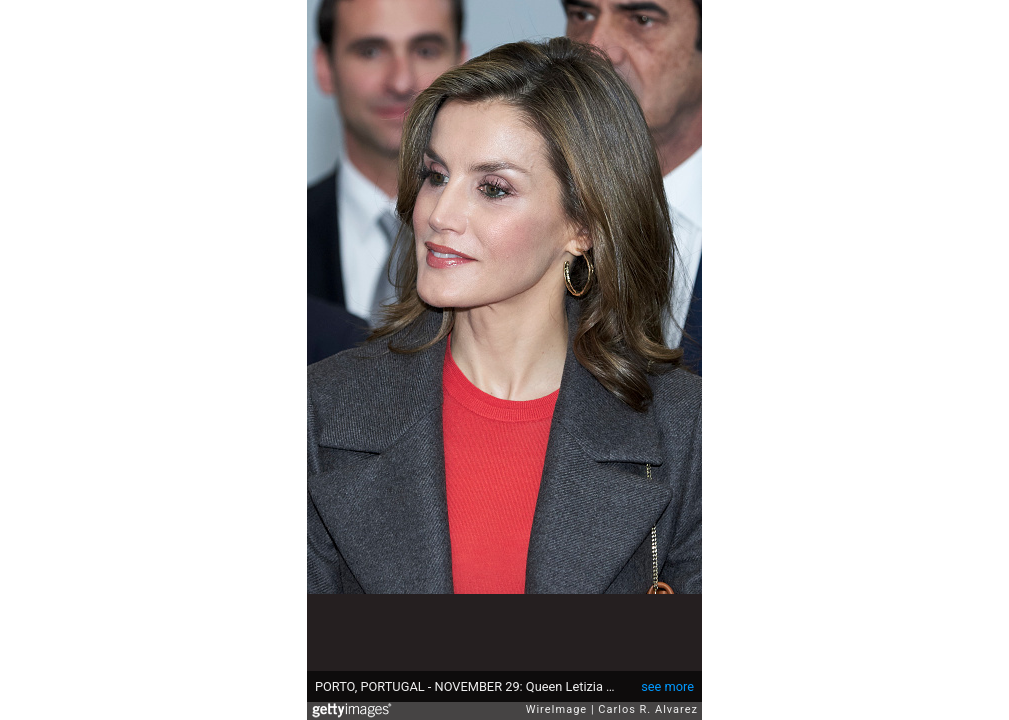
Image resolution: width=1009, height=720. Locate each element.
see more (667, 686)
